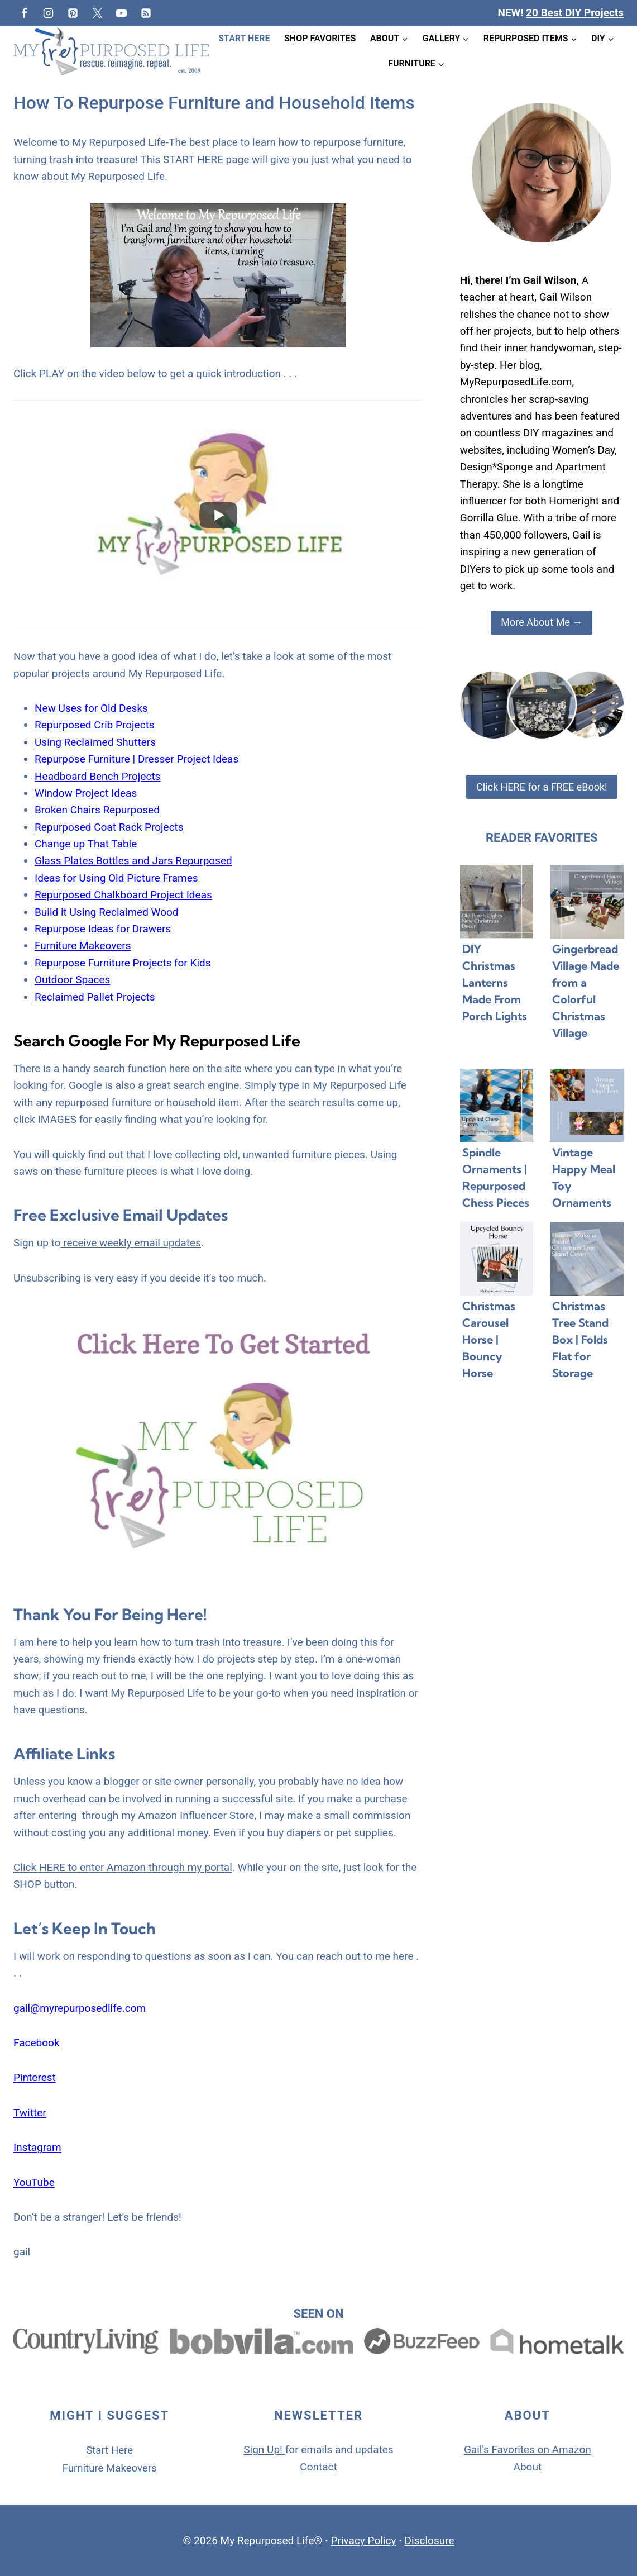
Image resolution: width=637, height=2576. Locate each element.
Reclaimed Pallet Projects (95, 997)
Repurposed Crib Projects (95, 724)
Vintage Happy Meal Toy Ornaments (583, 1177)
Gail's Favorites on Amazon (527, 2449)
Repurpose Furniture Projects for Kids (123, 962)
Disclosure (429, 2540)
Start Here (244, 38)
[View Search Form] (318, 13)
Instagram (37, 2147)
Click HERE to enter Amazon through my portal (122, 1867)
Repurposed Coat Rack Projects (109, 827)
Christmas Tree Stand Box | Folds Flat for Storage (580, 1339)
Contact (318, 2466)
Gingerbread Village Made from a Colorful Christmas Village (585, 991)
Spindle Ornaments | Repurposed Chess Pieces (495, 1177)
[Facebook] (24, 12)
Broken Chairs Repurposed (97, 809)
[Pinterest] (72, 12)
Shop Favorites (320, 38)
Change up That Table (86, 843)
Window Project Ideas (86, 793)
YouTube (34, 2182)
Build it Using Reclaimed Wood (107, 912)
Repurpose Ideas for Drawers (103, 928)
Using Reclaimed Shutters (95, 742)
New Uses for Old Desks (91, 708)
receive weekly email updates (131, 1242)
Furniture (83, 2467)
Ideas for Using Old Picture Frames (116, 878)
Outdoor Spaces (72, 979)
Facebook (36, 2042)
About (528, 2466)
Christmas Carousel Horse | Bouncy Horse (488, 1339)
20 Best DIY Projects (575, 12)
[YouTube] (121, 12)
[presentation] (497, 902)
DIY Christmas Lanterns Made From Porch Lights (494, 982)
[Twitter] (97, 12)
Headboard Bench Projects (97, 776)
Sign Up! (262, 2449)
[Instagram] (48, 12)
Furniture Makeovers (83, 945)
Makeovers (133, 2467)
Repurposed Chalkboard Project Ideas (123, 894)
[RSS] (145, 12)
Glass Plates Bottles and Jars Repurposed (133, 860)
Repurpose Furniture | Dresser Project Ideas (136, 759)
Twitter (29, 2112)
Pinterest (34, 2077)
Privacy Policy (363, 2540)
